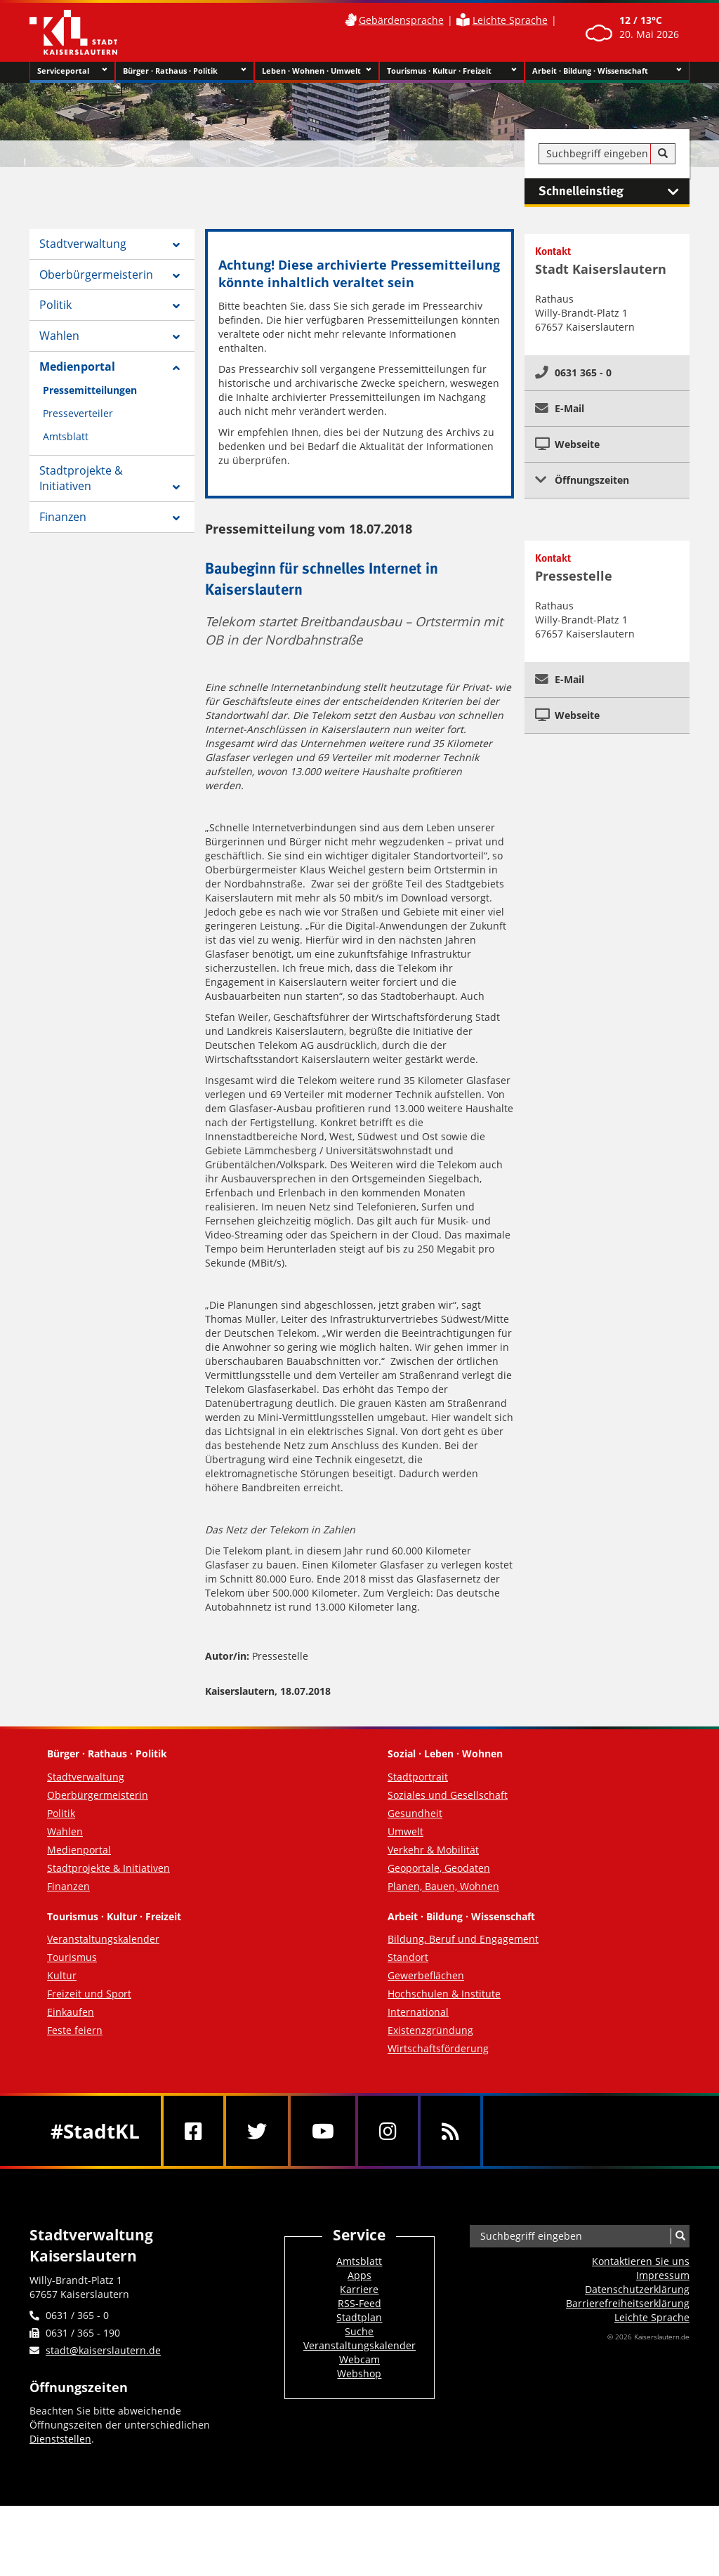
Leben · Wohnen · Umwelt (317, 71)
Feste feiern (75, 2030)
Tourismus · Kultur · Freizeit (452, 71)
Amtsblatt (65, 436)
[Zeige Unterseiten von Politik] (176, 306)
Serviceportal (72, 71)
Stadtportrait (418, 1776)
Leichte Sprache (510, 20)
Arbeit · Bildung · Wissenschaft (607, 71)
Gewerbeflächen (426, 1975)
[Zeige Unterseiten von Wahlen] (176, 337)
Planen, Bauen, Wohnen (443, 1886)
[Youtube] (323, 2131)
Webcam (359, 2359)
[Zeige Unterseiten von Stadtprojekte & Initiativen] (176, 487)
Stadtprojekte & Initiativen (81, 478)
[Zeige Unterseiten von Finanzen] (176, 518)
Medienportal (77, 366)
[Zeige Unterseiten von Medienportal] (176, 368)
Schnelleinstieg (614, 191)
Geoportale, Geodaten (439, 1868)
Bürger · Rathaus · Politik (184, 71)
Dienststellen (60, 2438)
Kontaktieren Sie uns (641, 2261)
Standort (408, 1957)
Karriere (359, 2289)
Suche (359, 2331)
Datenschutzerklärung (637, 2289)
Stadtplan (359, 2317)
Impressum (663, 2275)
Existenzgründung (430, 2030)
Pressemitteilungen (90, 390)
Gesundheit (415, 1813)
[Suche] (663, 153)
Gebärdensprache (401, 20)
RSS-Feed (359, 2303)
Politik (55, 304)
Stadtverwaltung (82, 243)
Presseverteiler (78, 413)
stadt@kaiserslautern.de (103, 2350)
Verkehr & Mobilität (433, 1849)
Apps (359, 2275)
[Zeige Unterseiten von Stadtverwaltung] (176, 245)
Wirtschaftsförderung (438, 2048)
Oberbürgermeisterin (96, 274)
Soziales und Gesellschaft (448, 1795)
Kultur (62, 1975)
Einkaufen (70, 2012)
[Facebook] (193, 2131)
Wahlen (59, 335)
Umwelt (405, 1831)
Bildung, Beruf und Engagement (463, 1939)
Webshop (359, 2373)
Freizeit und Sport (89, 1993)
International (418, 2012)
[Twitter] (257, 2131)
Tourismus (72, 1957)
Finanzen (62, 516)
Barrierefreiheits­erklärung (628, 2303)
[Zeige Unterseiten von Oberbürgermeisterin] (176, 276)
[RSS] (450, 2131)
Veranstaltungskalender (103, 1939)
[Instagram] (388, 2131)
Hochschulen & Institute (444, 1993)
